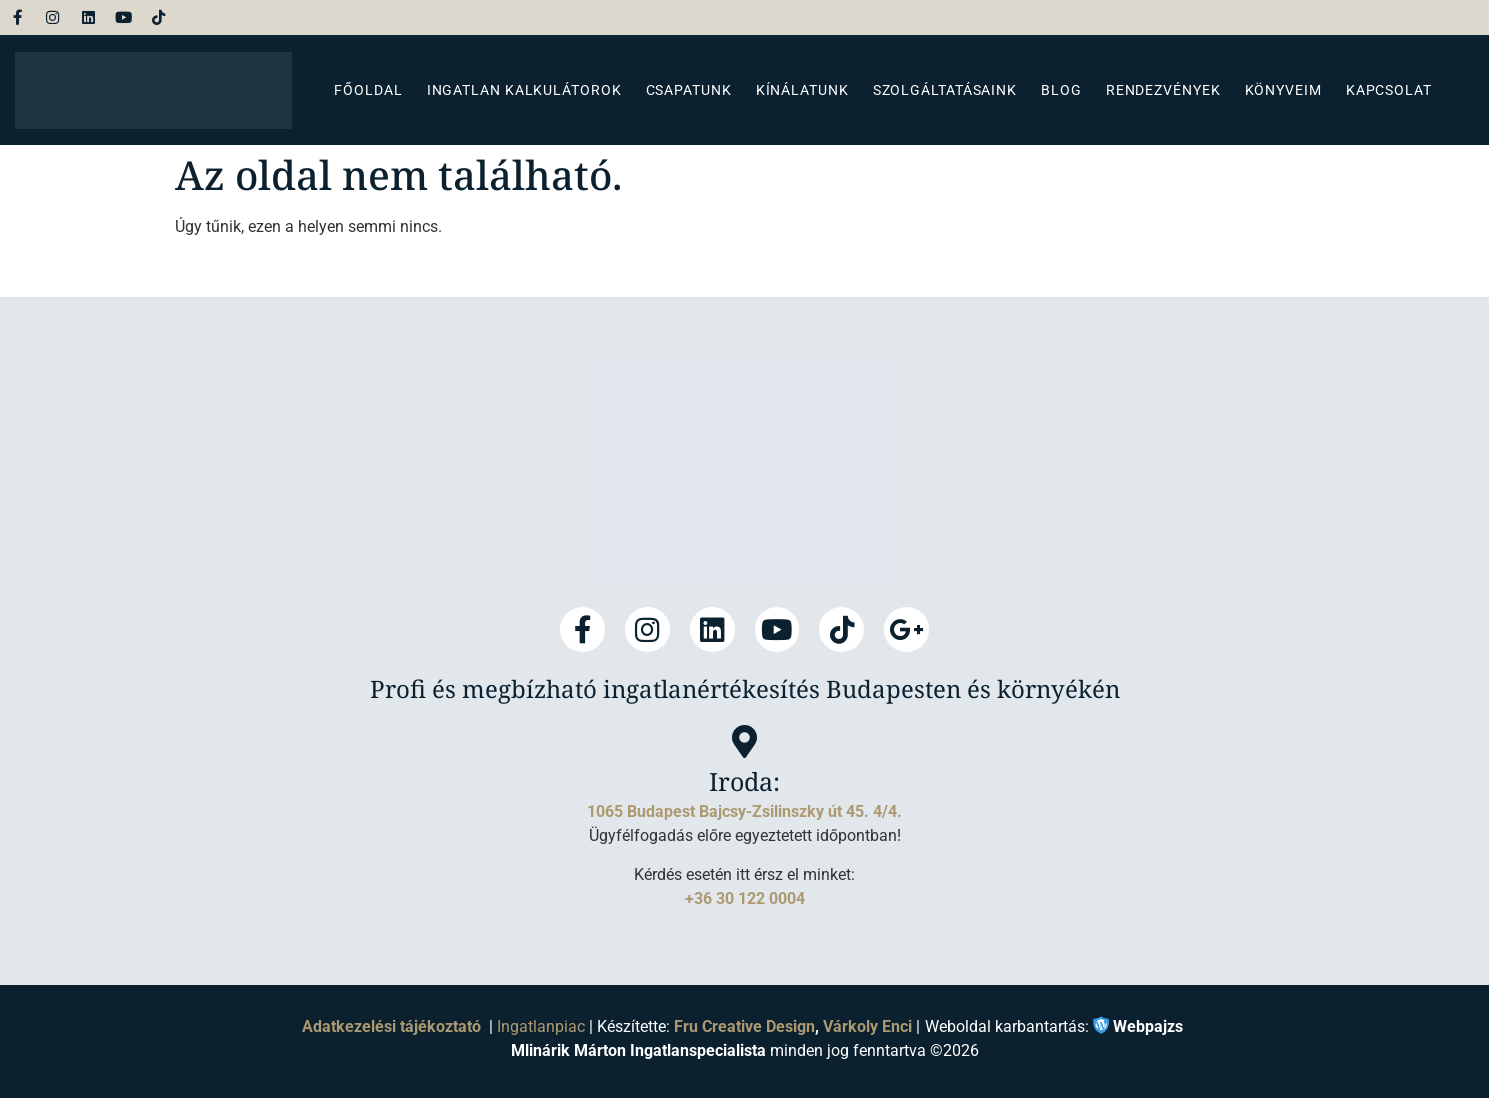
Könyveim (1283, 90)
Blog (1061, 90)
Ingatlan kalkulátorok (524, 90)
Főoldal (368, 90)
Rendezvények (1163, 90)
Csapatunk (689, 90)
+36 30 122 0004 (745, 897)
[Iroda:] (744, 741)
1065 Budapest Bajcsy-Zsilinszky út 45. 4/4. (744, 811)
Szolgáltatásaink (945, 90)
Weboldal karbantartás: (1054, 1027)
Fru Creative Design (744, 1026)
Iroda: (744, 781)
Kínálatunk (802, 90)
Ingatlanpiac (541, 1026)
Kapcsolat (1389, 90)
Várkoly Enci (867, 1026)
